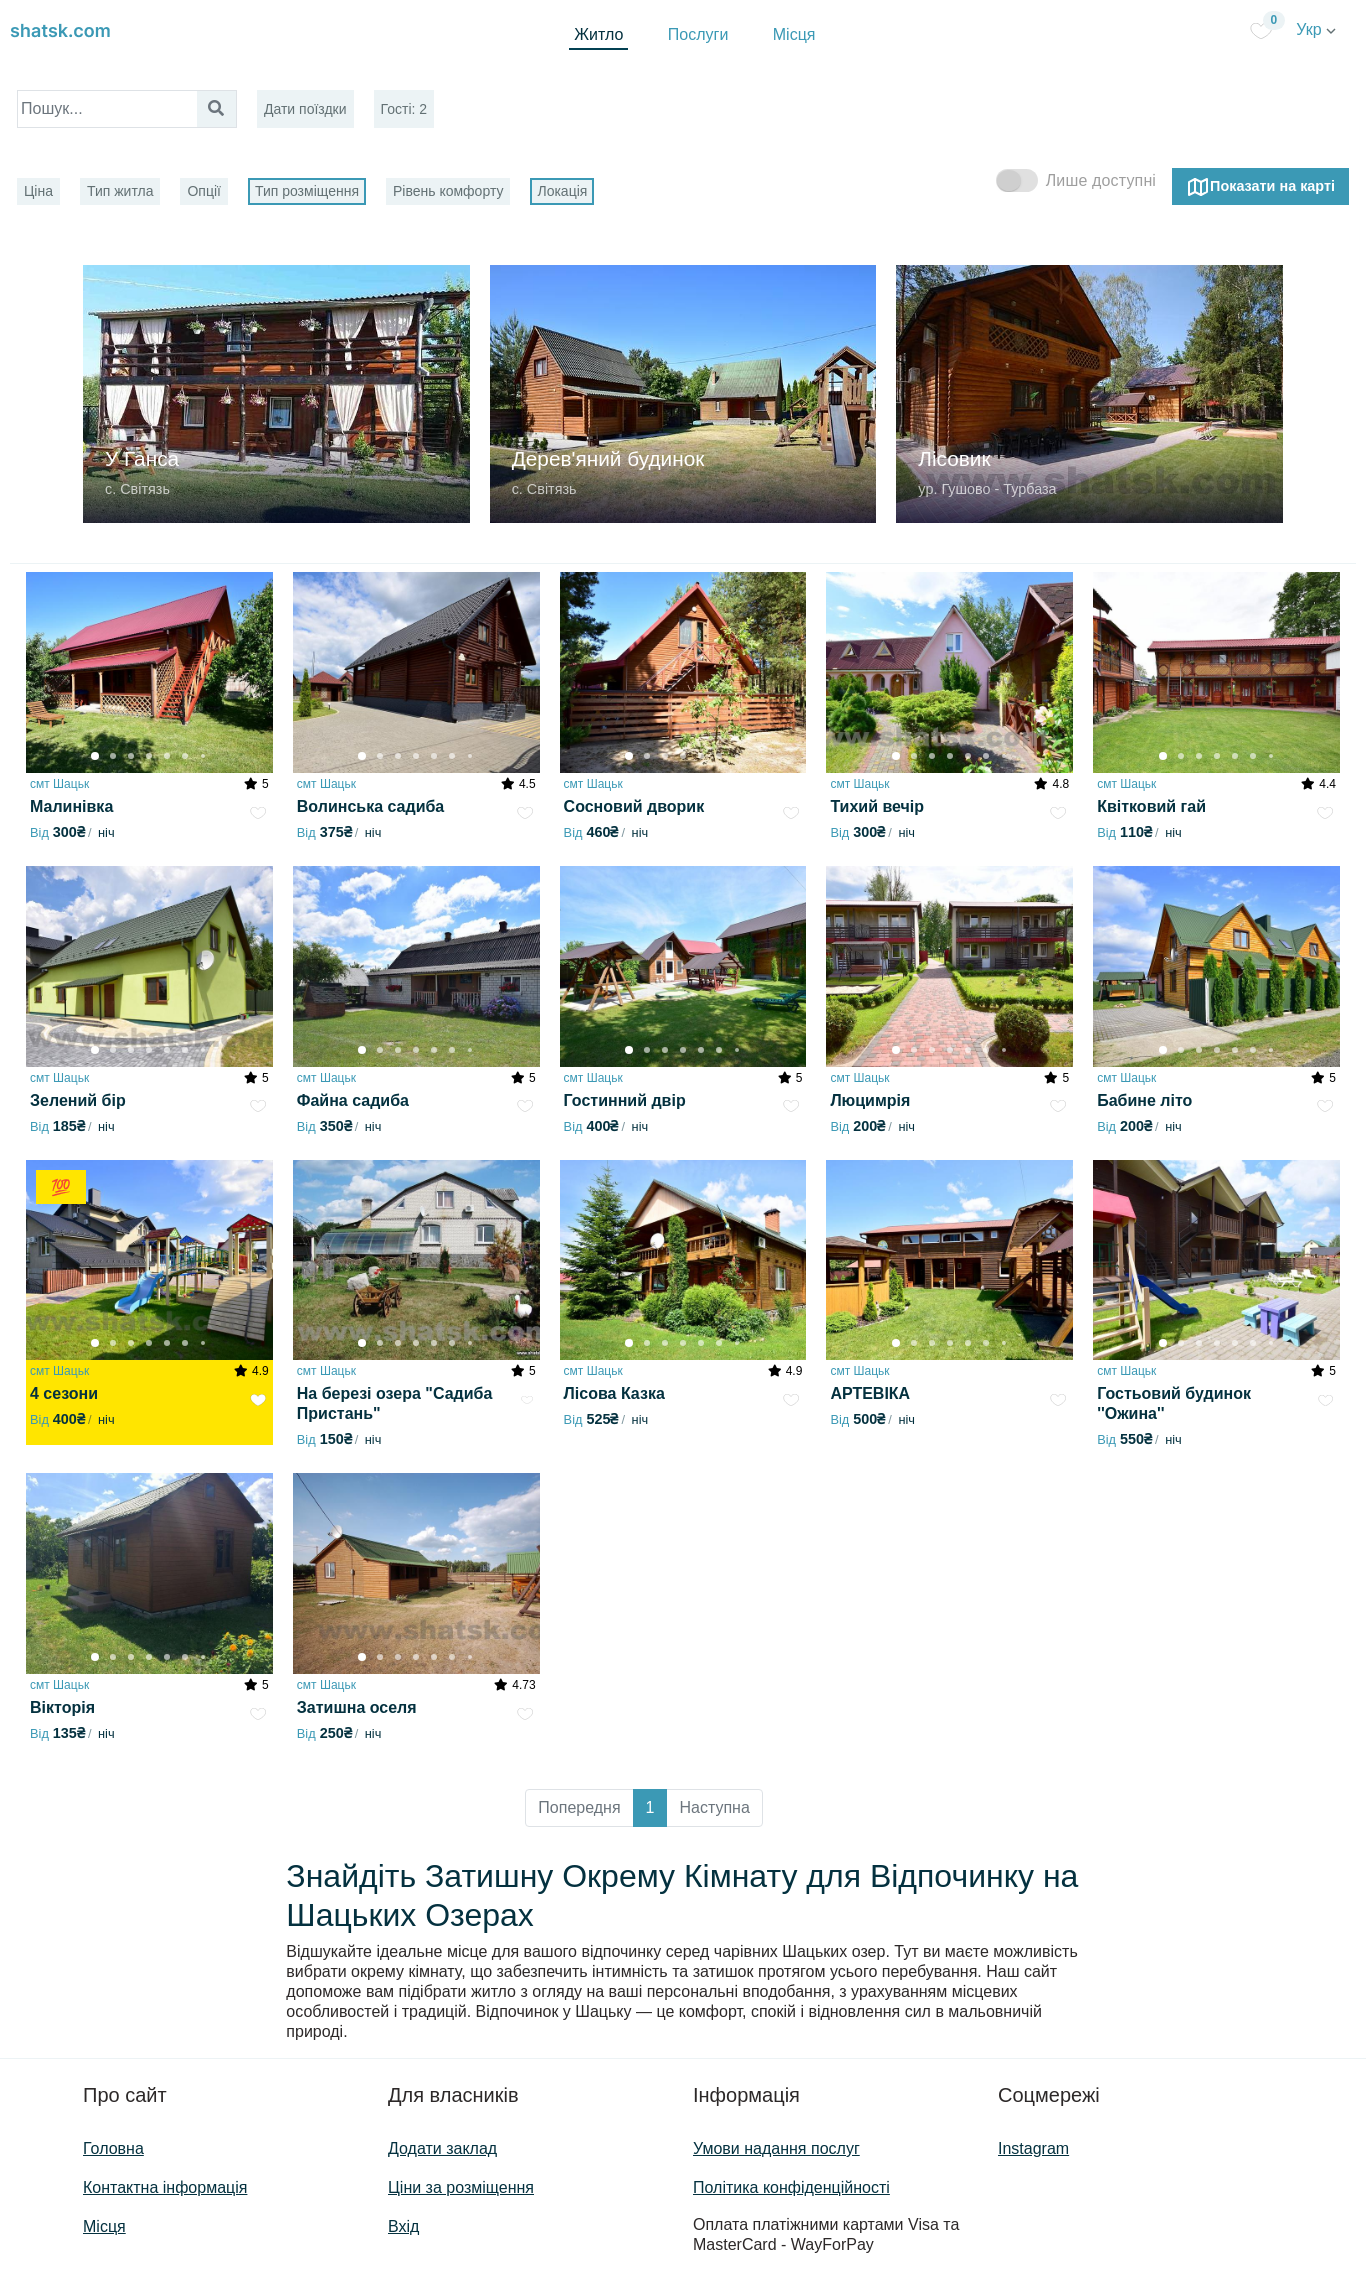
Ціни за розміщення (461, 2187)
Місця (794, 34)
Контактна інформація (165, 2187)
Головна (113, 2148)
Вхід (403, 2226)
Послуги (698, 34)
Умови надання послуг (776, 2148)
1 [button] (650, 1807)
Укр (1316, 29)
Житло (598, 34)
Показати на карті (1260, 187)
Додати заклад (442, 2148)
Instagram (1033, 2148)
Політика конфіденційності (791, 2187)
